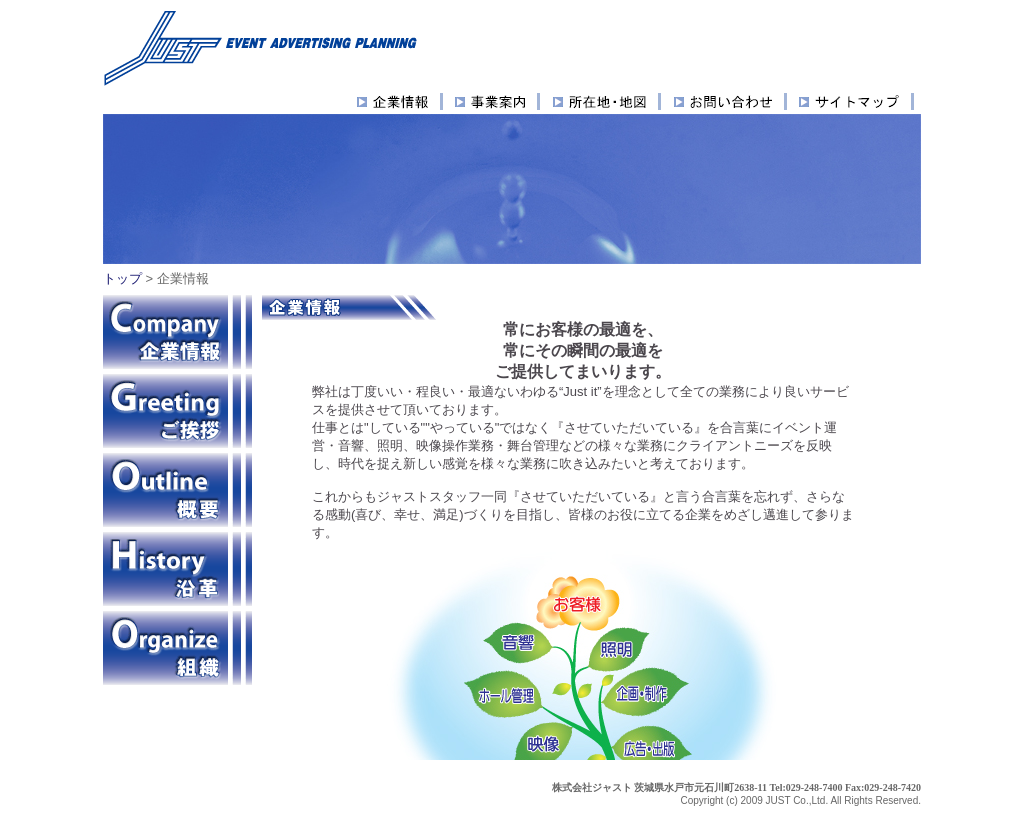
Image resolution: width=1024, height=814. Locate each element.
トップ (122, 278)
